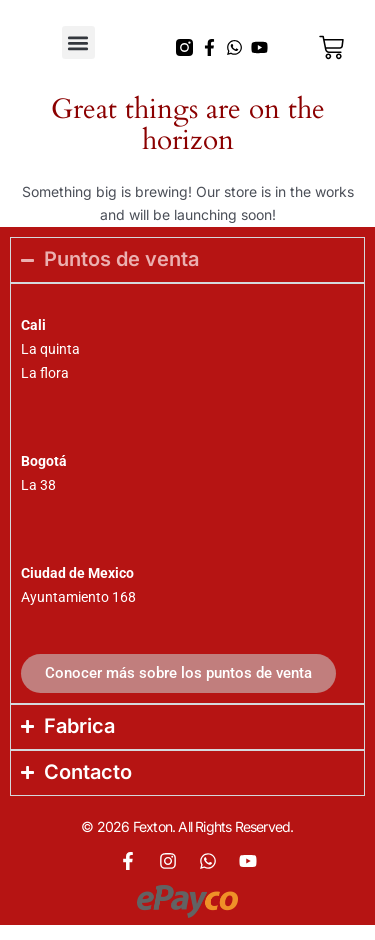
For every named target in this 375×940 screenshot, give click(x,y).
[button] (78, 42)
